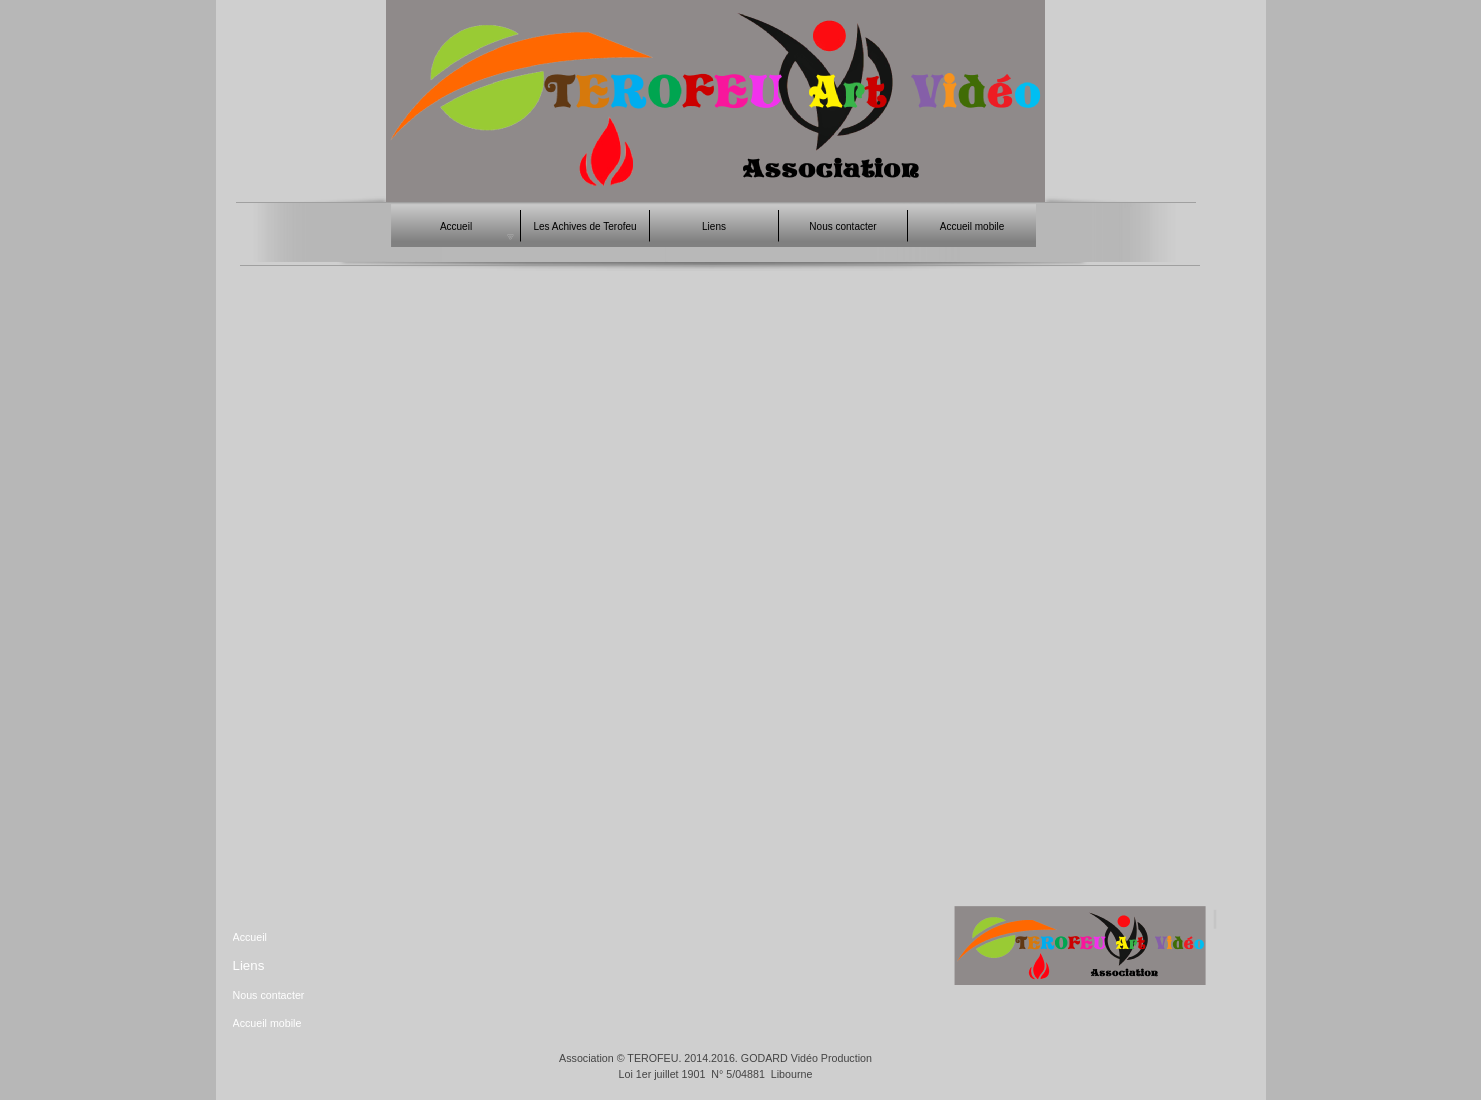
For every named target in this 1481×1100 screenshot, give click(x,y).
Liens (249, 965)
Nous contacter (269, 995)
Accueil (250, 937)
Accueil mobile (267, 1023)
